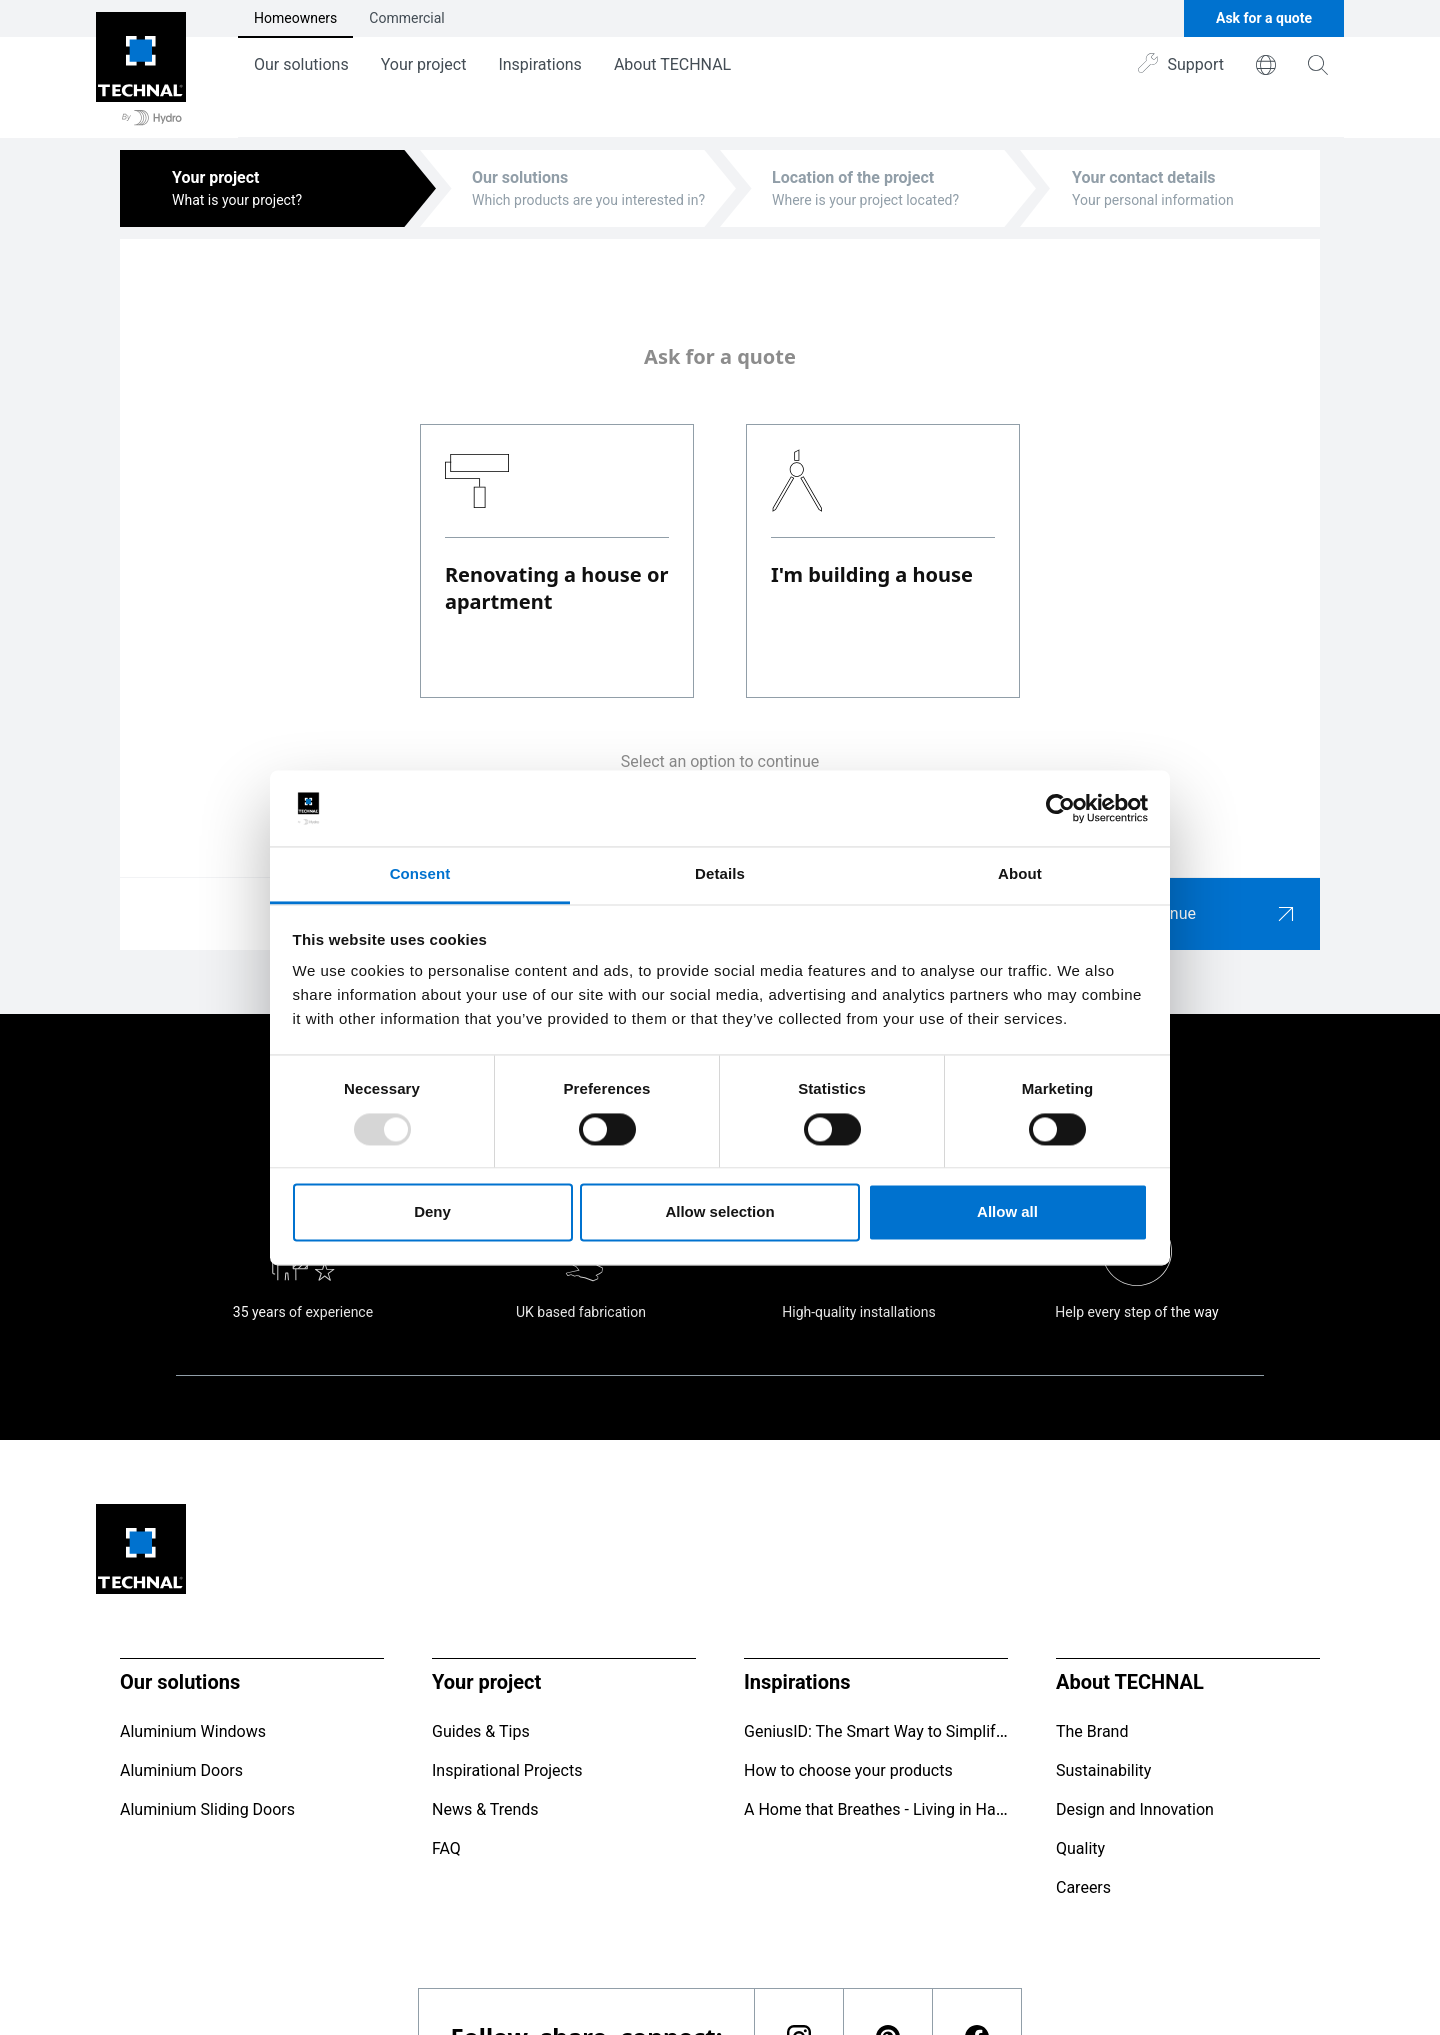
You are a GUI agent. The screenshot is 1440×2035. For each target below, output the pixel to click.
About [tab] (1020, 874)
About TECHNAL (672, 64)
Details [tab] (720, 874)
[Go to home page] (141, 69)
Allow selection (719, 1212)
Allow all (1007, 1212)
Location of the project (853, 177)
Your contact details (1144, 177)
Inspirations (539, 64)
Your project (424, 64)
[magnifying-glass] (1318, 65)
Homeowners (295, 18)
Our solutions (301, 64)
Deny (432, 1212)
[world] (1266, 65)
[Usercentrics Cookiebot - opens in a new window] (1060, 808)
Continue (1216, 914)
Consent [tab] (420, 874)
